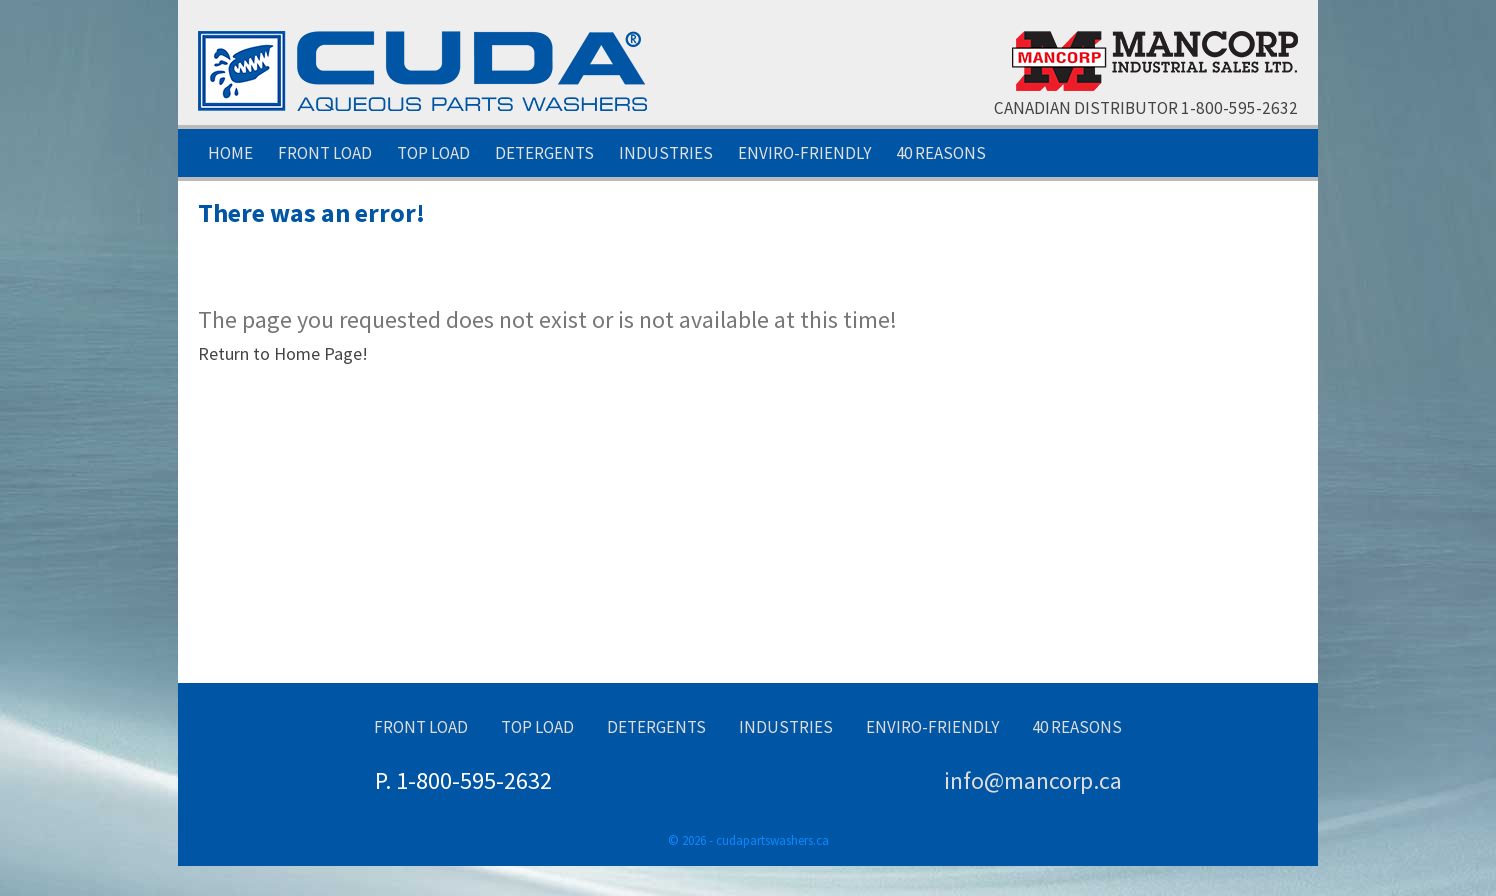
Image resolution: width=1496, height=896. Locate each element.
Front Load (325, 153)
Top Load (433, 153)
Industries (666, 153)
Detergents (544, 153)
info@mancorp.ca (1033, 780)
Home (230, 153)
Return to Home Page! (283, 353)
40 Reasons (941, 153)
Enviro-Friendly (804, 153)
